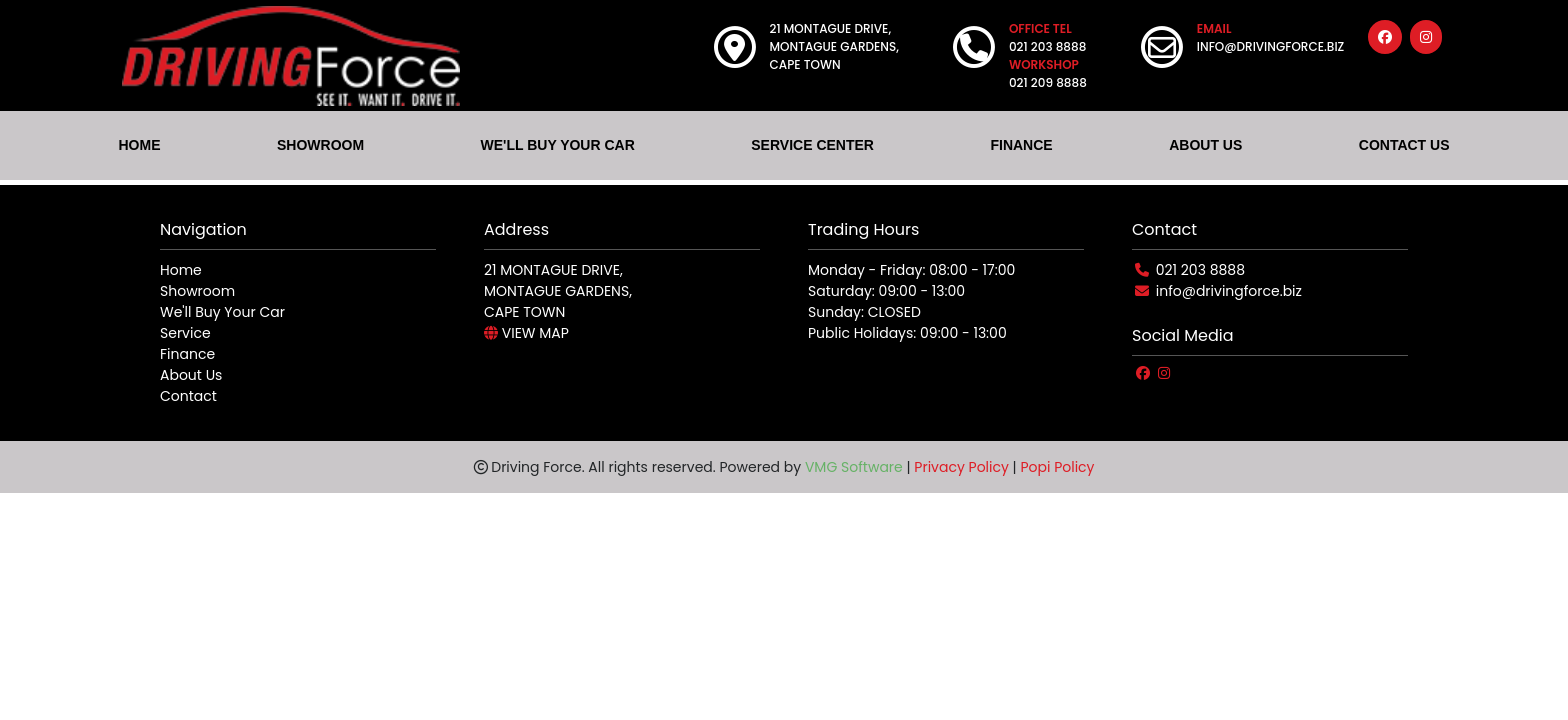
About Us (191, 375)
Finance (187, 354)
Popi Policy (1057, 467)
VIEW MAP (526, 333)
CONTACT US (1404, 145)
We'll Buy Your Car (222, 312)
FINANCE (1021, 145)
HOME (139, 145)
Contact (188, 396)
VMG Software (854, 467)
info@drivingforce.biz (1229, 291)
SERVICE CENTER (812, 145)
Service (185, 333)
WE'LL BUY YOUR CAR (558, 145)
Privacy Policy (961, 467)
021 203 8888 (1200, 270)
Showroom (197, 291)
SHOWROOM (320, 145)
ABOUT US (1205, 145)
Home (181, 270)
